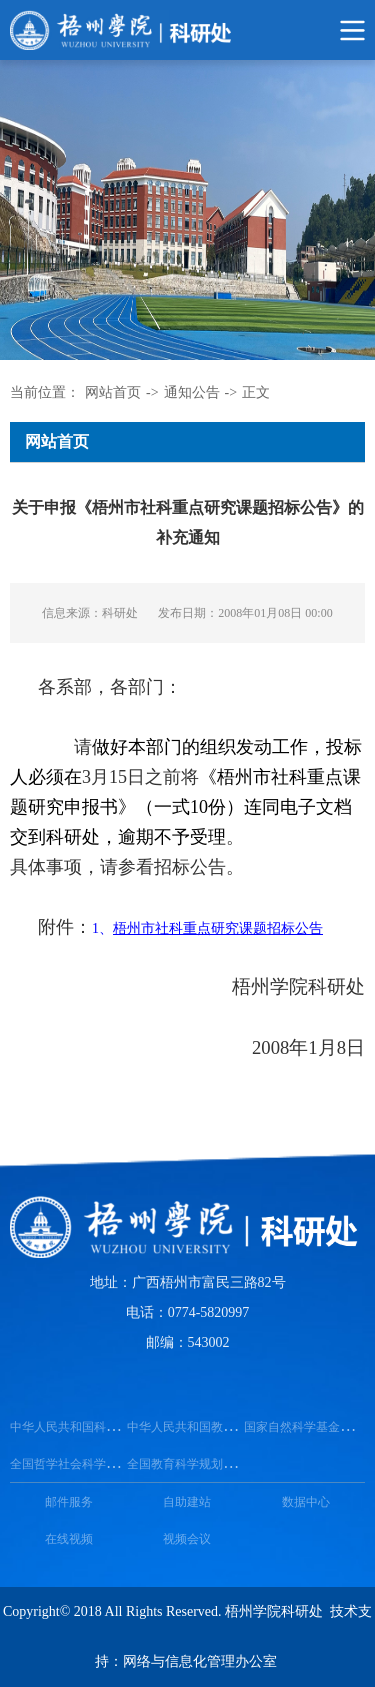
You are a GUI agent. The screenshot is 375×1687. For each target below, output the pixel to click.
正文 (256, 392)
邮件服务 (69, 1502)
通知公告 (192, 392)
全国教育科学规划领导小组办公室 (217, 1464)
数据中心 (306, 1502)
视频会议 (187, 1539)
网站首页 (113, 392)
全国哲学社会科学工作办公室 (88, 1464)
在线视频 (69, 1539)
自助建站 (187, 1502)
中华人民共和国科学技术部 (82, 1427)
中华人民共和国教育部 (187, 1427)
